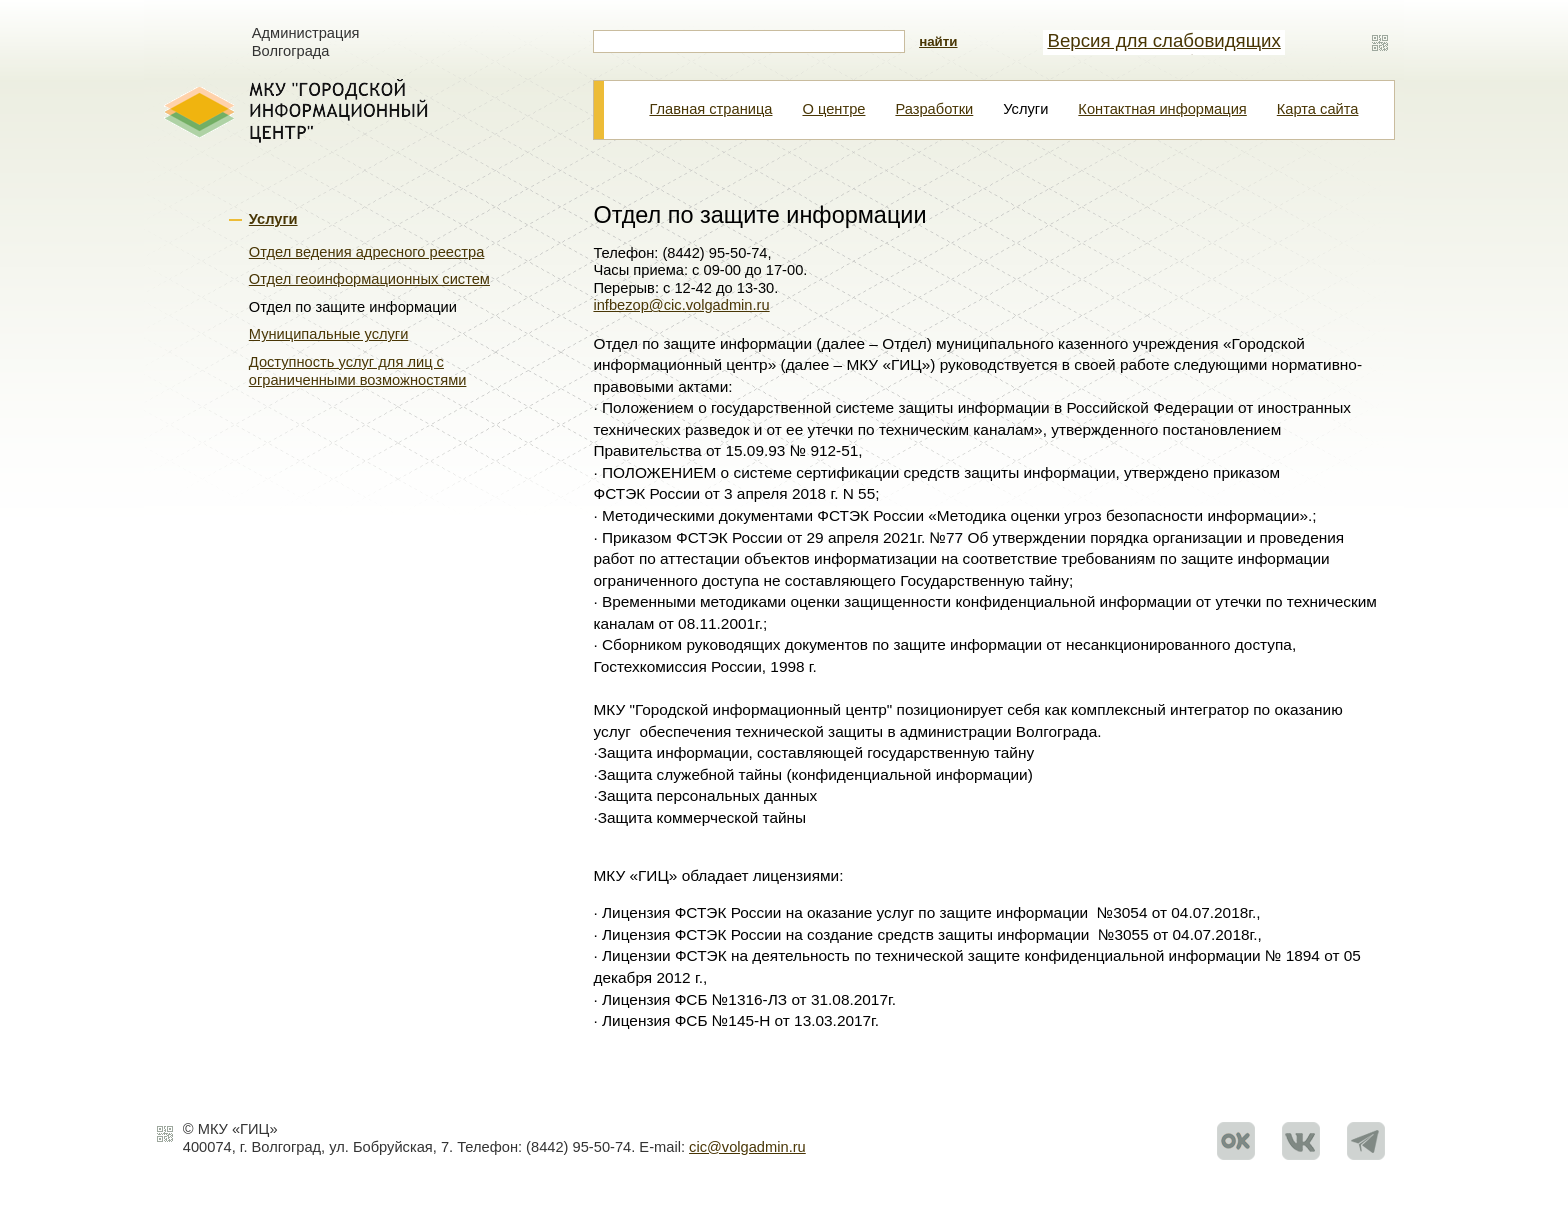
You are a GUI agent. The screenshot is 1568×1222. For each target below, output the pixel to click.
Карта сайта (1318, 109)
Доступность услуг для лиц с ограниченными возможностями (358, 371)
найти (938, 41)
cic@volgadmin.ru (747, 1147)
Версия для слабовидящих (1163, 40)
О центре (833, 109)
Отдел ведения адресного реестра (367, 252)
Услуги (273, 219)
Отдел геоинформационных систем (369, 279)
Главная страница (710, 109)
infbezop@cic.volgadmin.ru (681, 305)
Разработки (934, 109)
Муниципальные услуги (329, 334)
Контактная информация (1162, 109)
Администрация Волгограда (306, 42)
